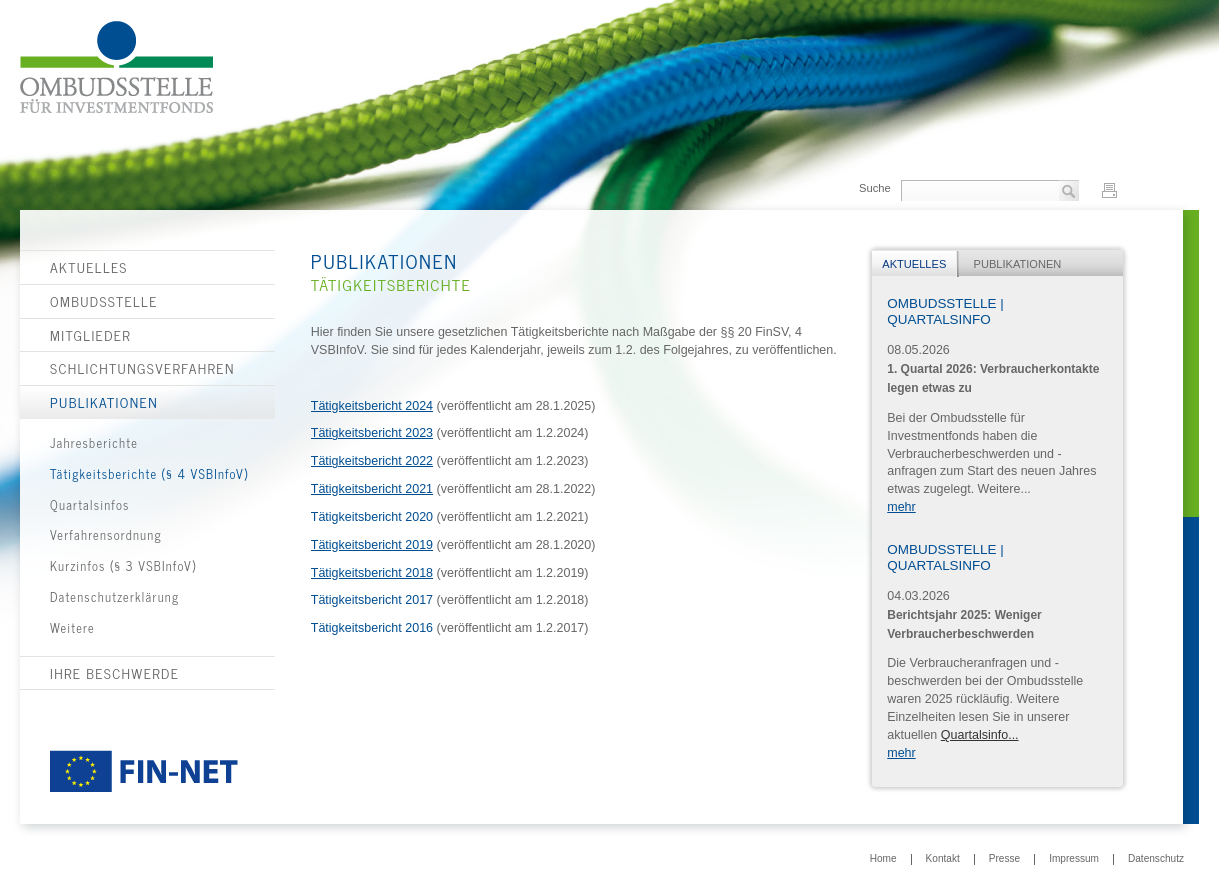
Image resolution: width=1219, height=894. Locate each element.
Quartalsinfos (90, 504)
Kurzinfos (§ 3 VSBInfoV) (123, 565)
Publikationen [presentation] (1018, 264)
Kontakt (943, 859)
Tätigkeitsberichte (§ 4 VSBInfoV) (149, 473)
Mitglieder (90, 335)
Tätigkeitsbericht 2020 (372, 517)
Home (883, 859)
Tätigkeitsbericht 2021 (372, 489)
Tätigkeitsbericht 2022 (372, 461)
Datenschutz (1156, 859)
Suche (875, 188)
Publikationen (104, 402)
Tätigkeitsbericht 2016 (372, 628)
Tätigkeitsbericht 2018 (372, 573)
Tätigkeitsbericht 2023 (372, 433)
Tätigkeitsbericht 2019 (372, 545)
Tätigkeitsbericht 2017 (372, 600)
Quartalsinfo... (980, 735)
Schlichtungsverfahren (142, 368)
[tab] (915, 264)
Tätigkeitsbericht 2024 (372, 406)
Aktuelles (89, 267)
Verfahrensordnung (106, 534)
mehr (901, 507)
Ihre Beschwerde (114, 673)
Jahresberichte (94, 442)
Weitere (72, 627)
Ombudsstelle (104, 301)
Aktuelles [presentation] (914, 264)
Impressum (1074, 859)
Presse (1004, 859)
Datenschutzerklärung (114, 596)
